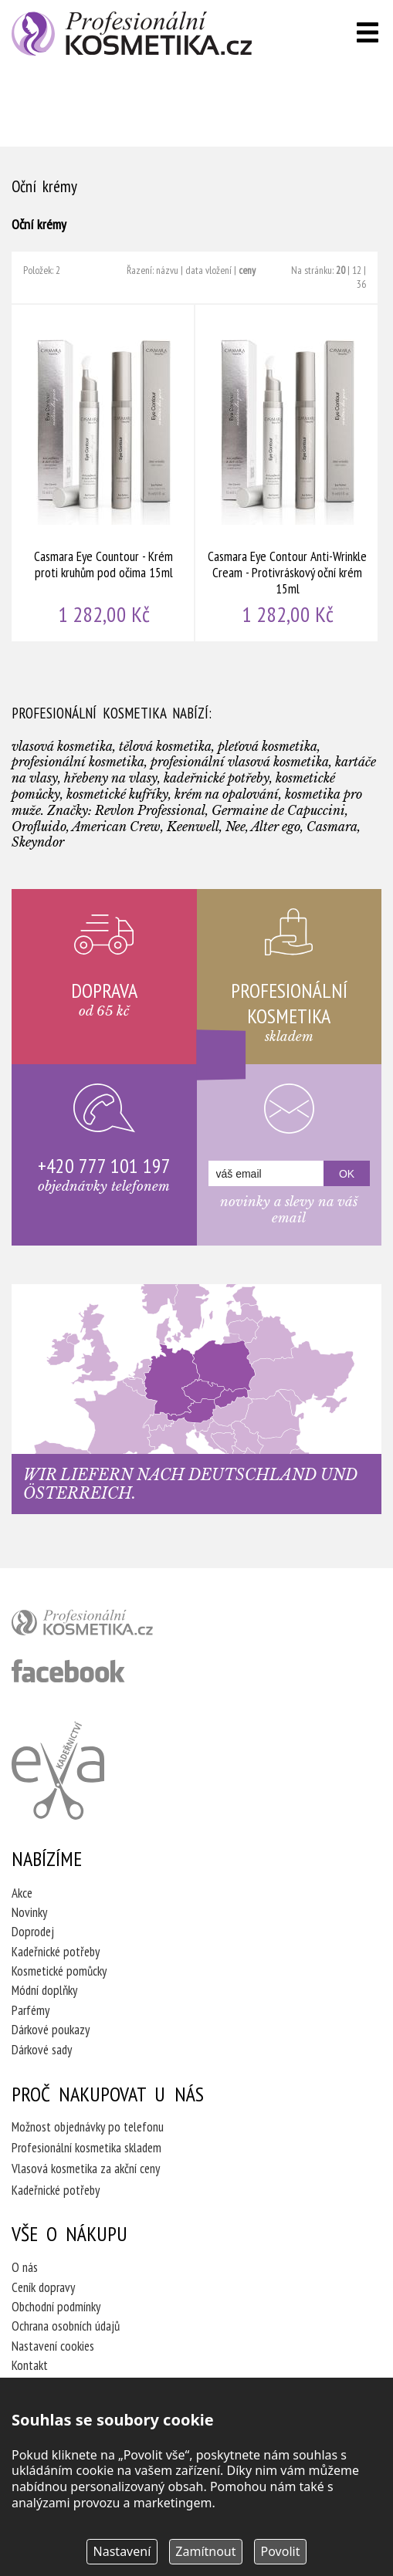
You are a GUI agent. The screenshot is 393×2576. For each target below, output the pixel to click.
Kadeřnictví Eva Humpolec (58, 1770)
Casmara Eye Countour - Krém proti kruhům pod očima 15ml (103, 473)
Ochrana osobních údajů (66, 2325)
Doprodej (33, 1931)
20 (340, 270)
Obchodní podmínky (56, 2306)
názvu (167, 270)
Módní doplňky (44, 1990)
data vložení (208, 270)
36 (361, 284)
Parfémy (30, 2010)
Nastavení (122, 2551)
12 (356, 270)
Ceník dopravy (43, 2287)
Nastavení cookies (53, 2346)
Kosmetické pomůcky (59, 1970)
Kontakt (30, 2365)
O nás (25, 2267)
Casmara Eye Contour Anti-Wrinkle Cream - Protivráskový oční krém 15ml (287, 473)
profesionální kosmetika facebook (68, 1670)
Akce (22, 1893)
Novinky (29, 1912)
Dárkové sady (42, 2049)
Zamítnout (205, 2551)
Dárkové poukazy (51, 2029)
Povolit (280, 2551)
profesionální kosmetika (108, 1626)
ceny (247, 270)
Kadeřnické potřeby (56, 1951)
